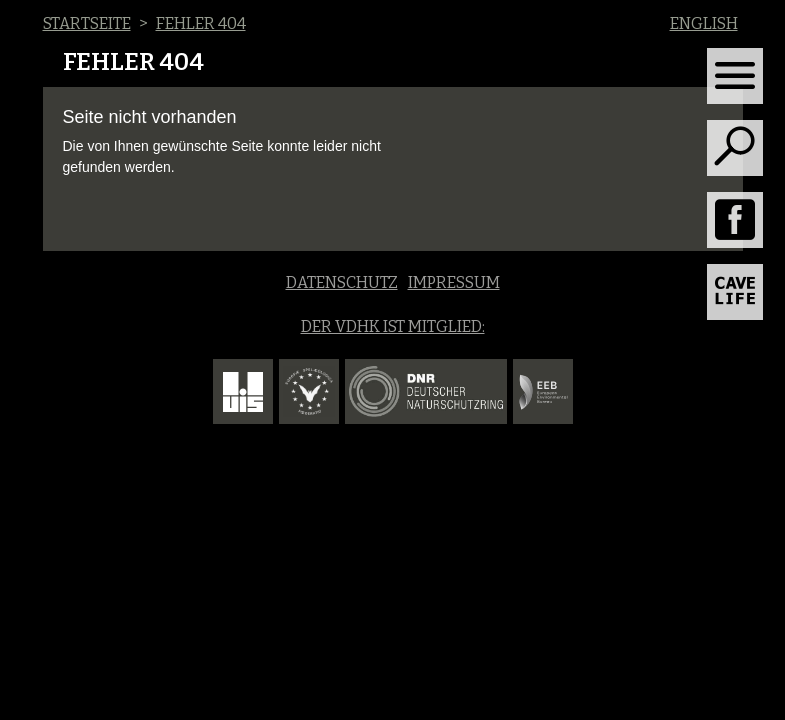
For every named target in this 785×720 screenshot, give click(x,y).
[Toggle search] (735, 148)
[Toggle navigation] (735, 76)
